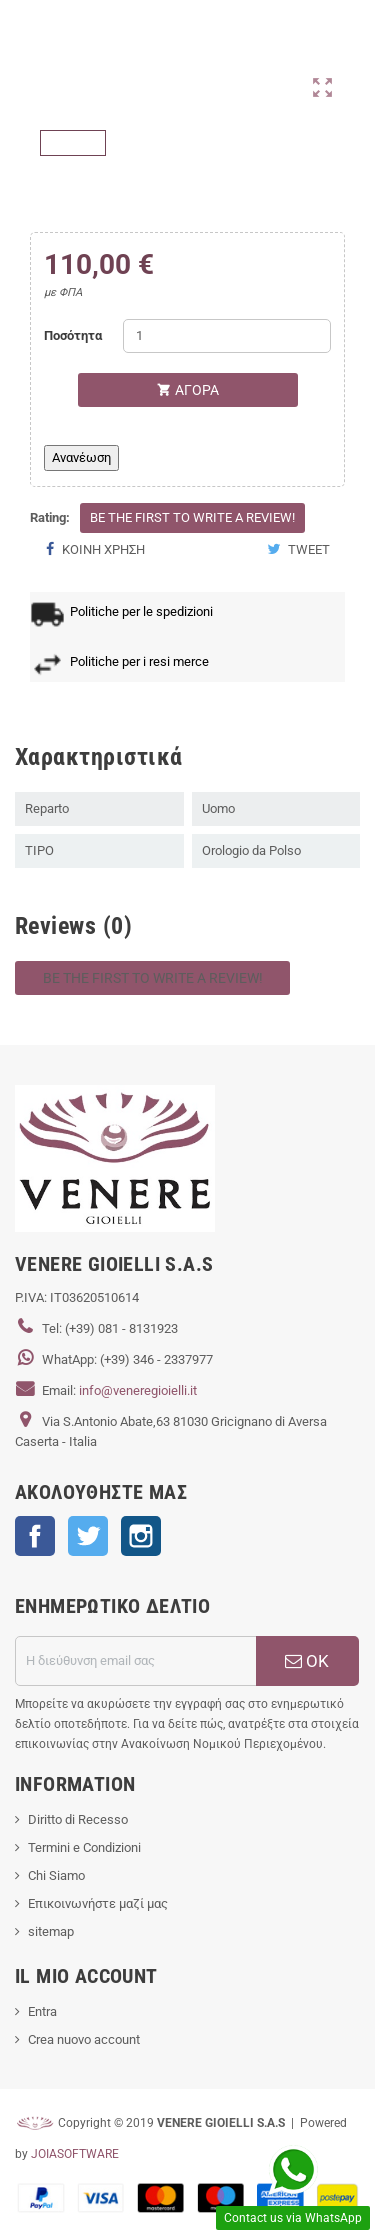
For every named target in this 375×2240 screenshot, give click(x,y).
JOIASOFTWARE (75, 2154)
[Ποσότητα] (227, 336)
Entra (42, 2011)
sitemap (51, 1931)
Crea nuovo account (84, 2039)
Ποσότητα (73, 335)
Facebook (35, 1536)
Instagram (141, 1536)
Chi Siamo (56, 1875)
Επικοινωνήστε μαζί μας (98, 1903)
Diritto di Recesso (78, 1819)
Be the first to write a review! (192, 517)
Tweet (298, 549)
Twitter (88, 1536)
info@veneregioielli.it (138, 1390)
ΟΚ (307, 1661)
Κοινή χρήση (95, 549)
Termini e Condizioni (84, 1847)
